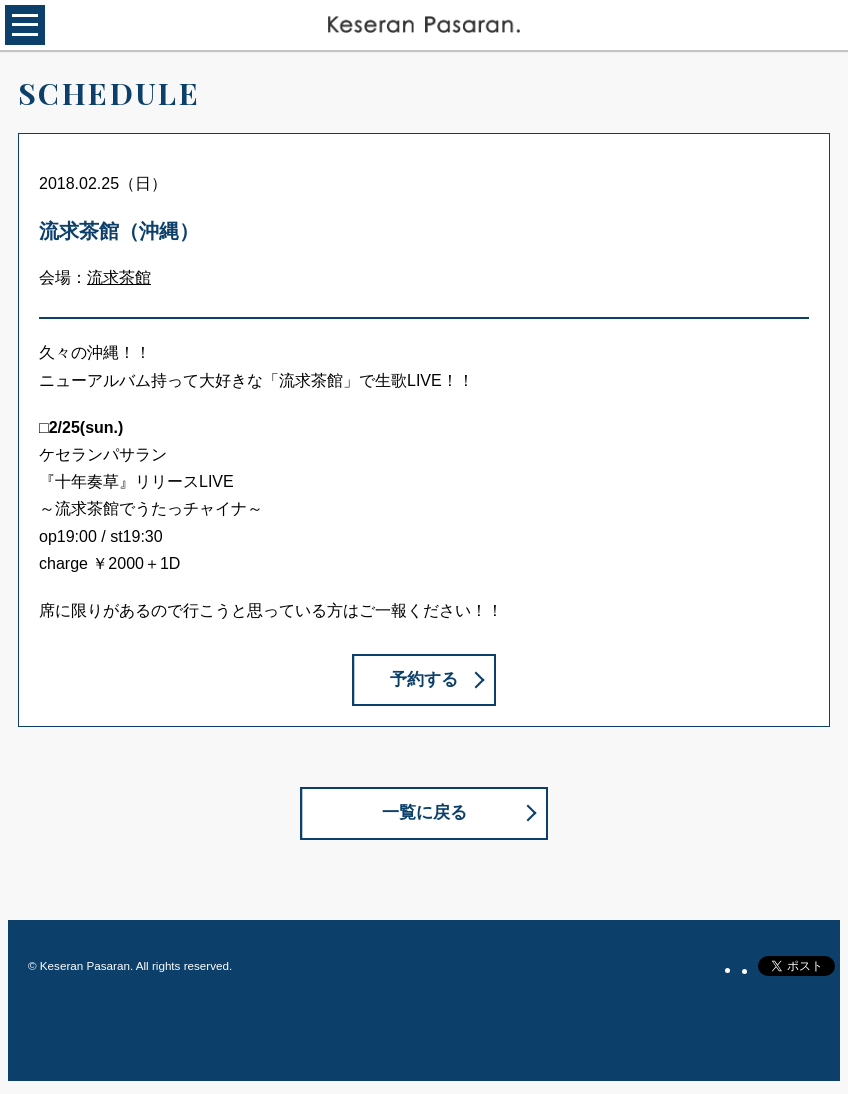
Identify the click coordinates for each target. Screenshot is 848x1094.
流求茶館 (119, 277)
